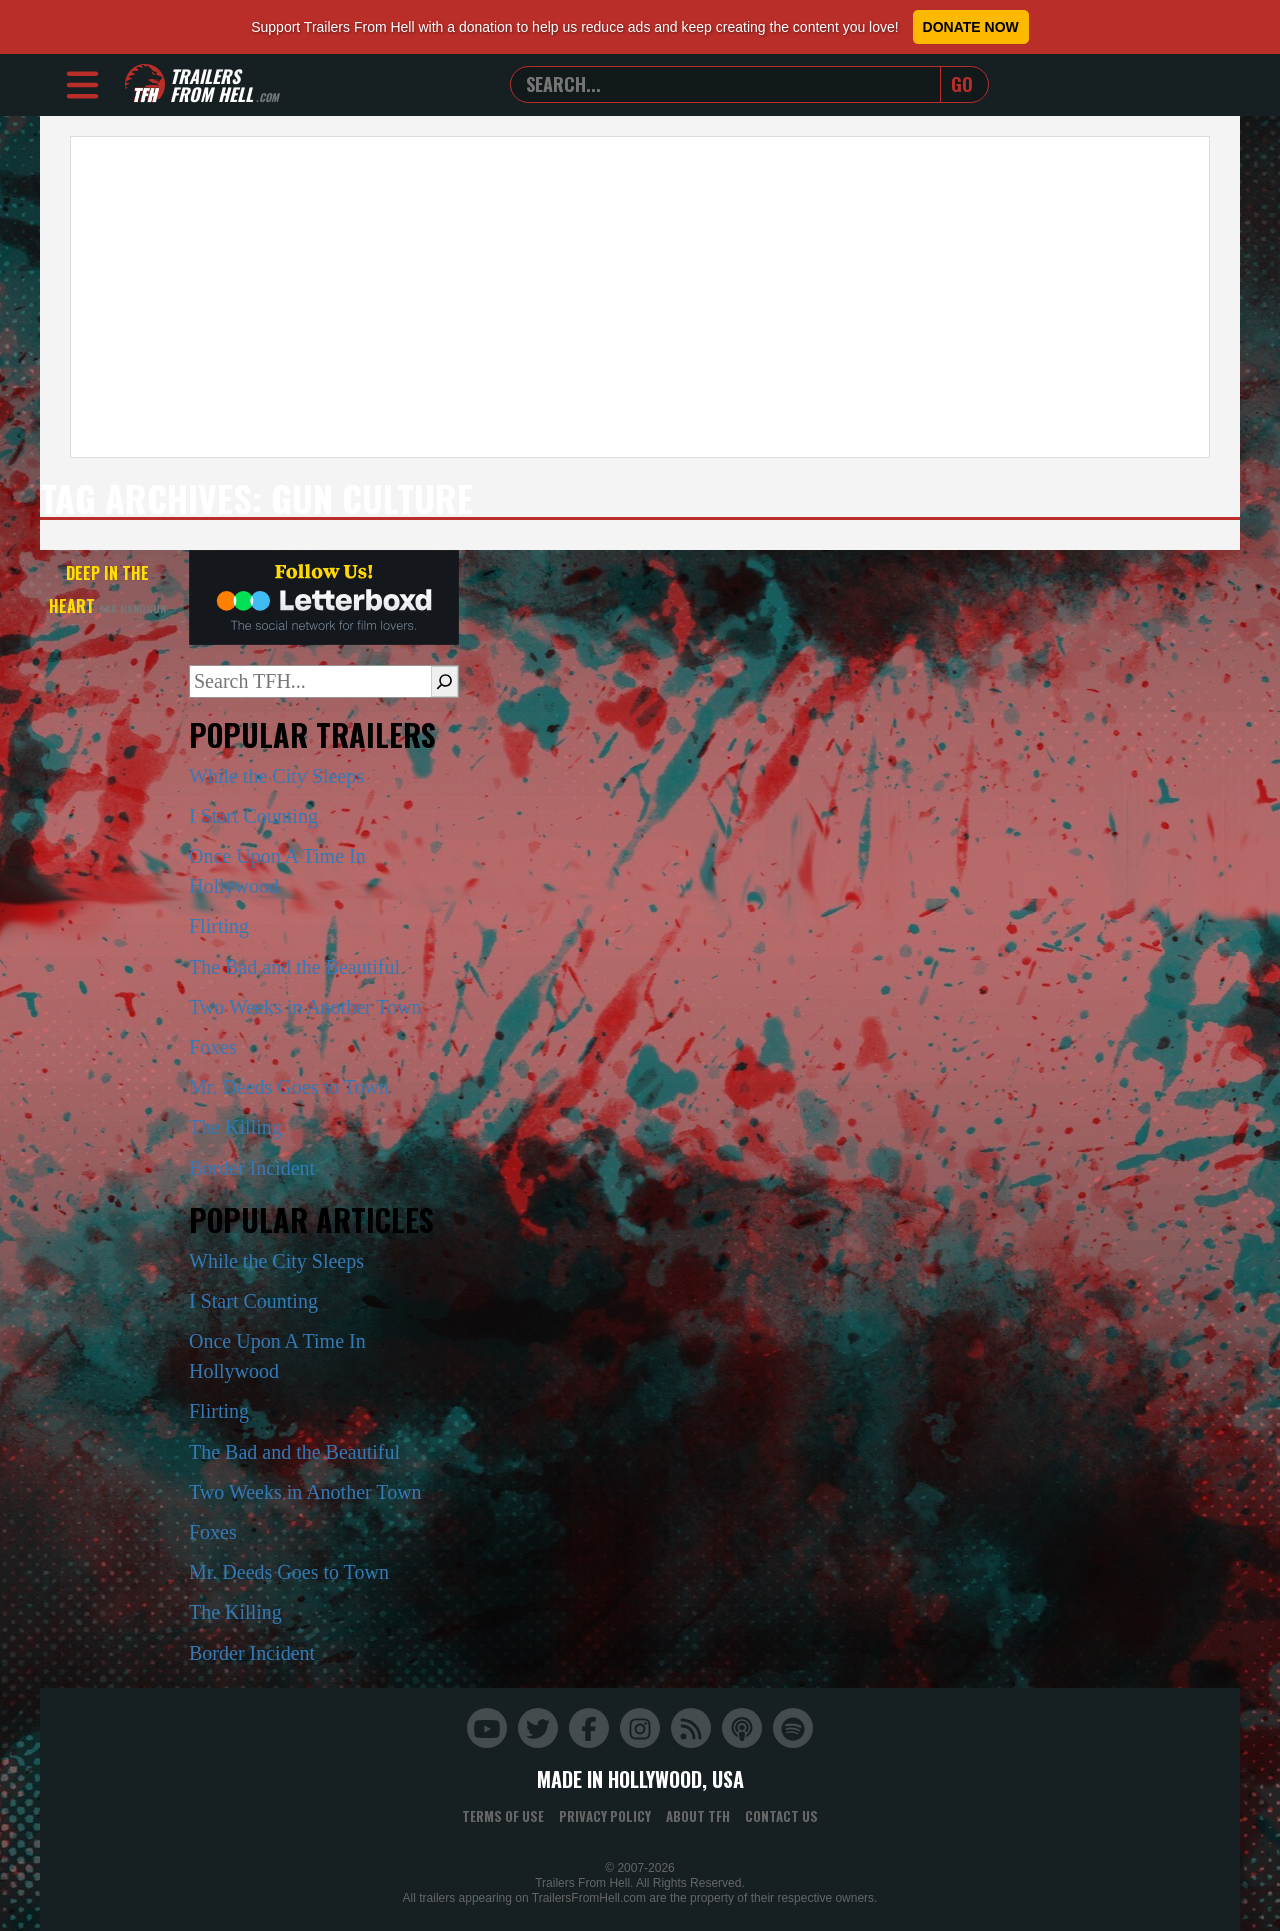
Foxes (213, 1047)
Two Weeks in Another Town (305, 1007)
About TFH (698, 1816)
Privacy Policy (605, 1816)
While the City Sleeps (276, 776)
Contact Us (781, 1816)
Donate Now (971, 27)
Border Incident (252, 1168)
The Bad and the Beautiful (294, 967)
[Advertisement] (640, 297)
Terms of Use (503, 1816)
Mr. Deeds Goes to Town (289, 1087)
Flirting (219, 926)
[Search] (444, 681)
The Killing (235, 1127)
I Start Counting (253, 816)
